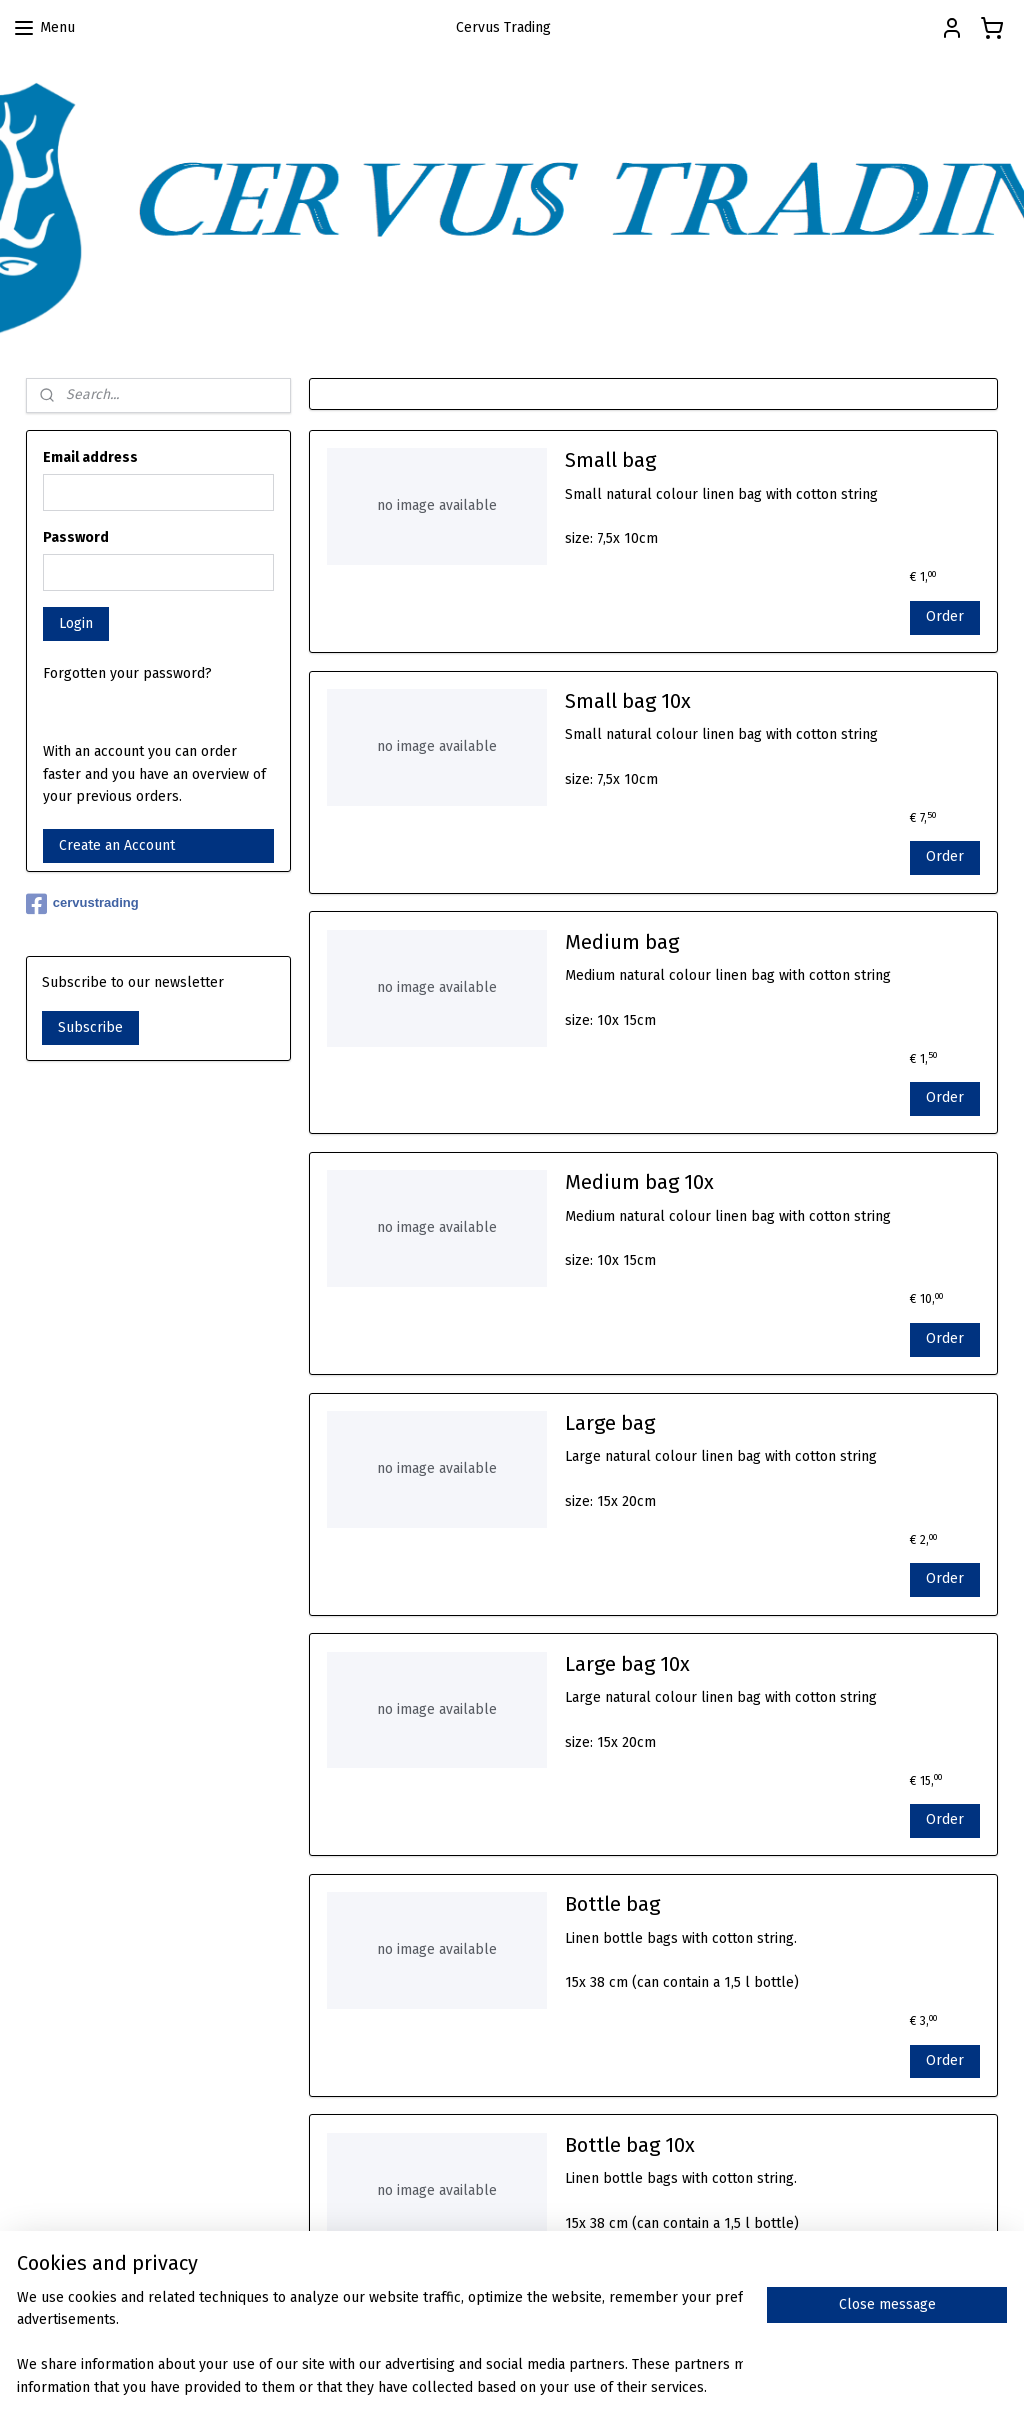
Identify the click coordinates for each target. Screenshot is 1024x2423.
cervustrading (82, 904)
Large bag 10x (627, 1664)
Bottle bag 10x (630, 2145)
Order (945, 616)
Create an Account (117, 845)
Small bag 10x (628, 701)
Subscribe (90, 1027)
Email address (90, 457)
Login (76, 623)
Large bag (610, 1423)
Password (76, 537)
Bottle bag (612, 1905)
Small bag (610, 461)
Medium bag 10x (639, 1183)
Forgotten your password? (127, 673)
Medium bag (622, 942)
